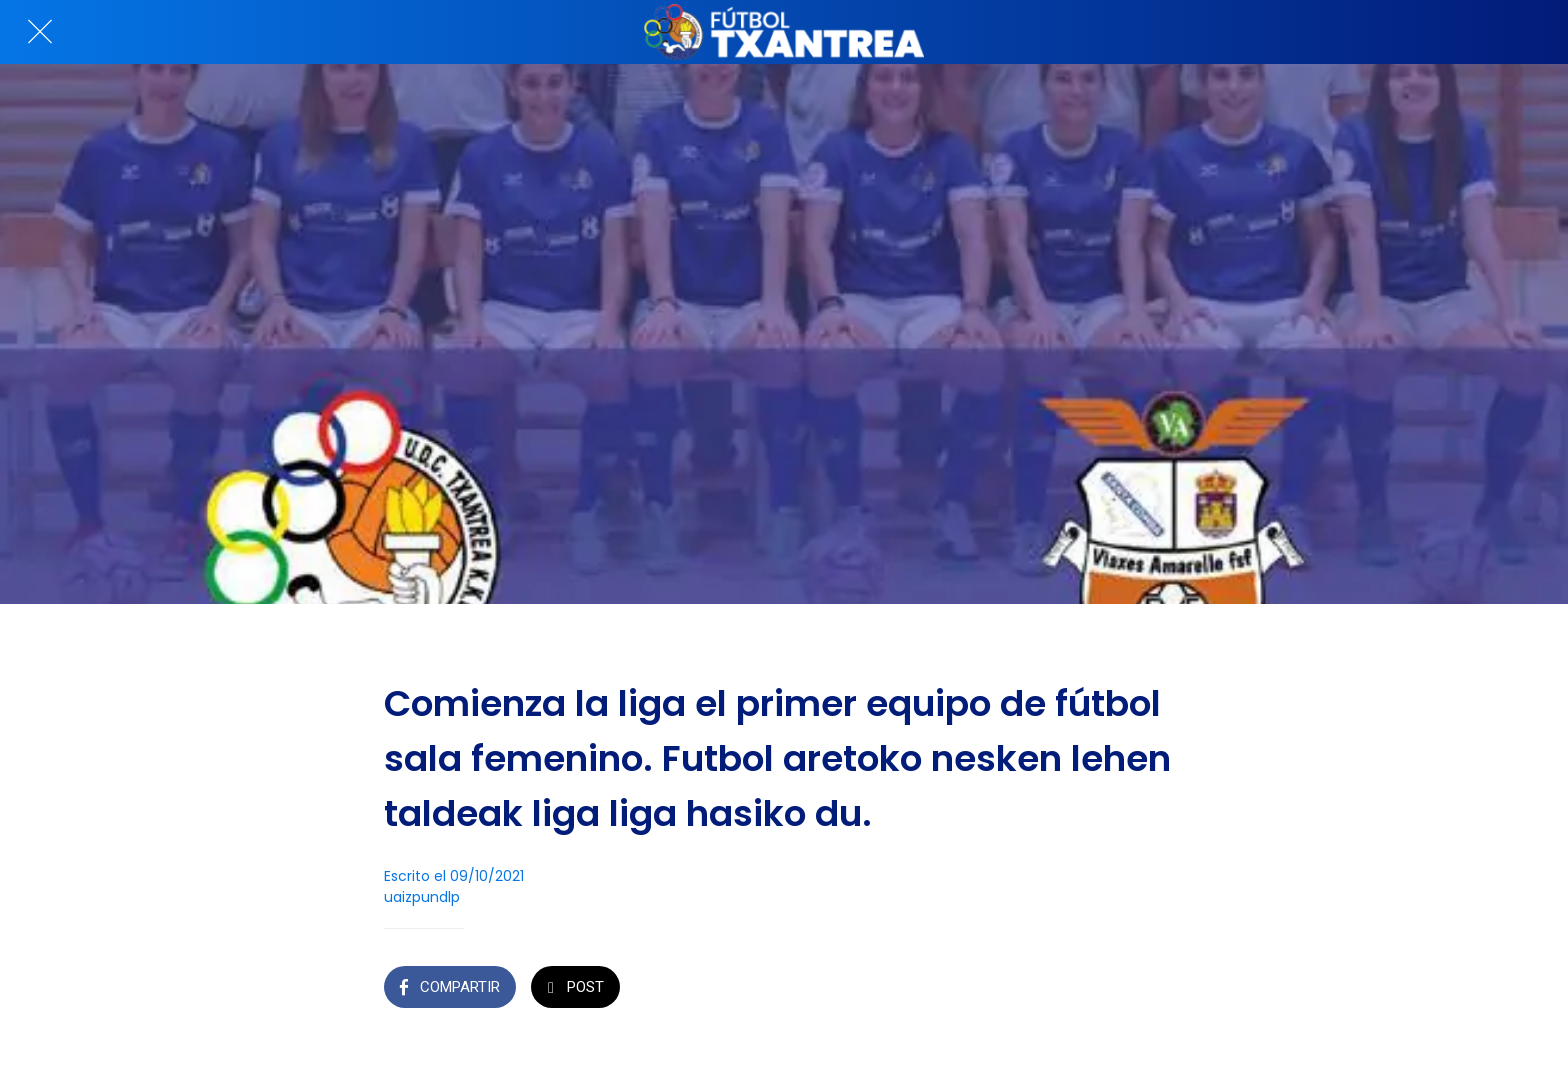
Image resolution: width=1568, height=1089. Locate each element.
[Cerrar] (40, 32)
